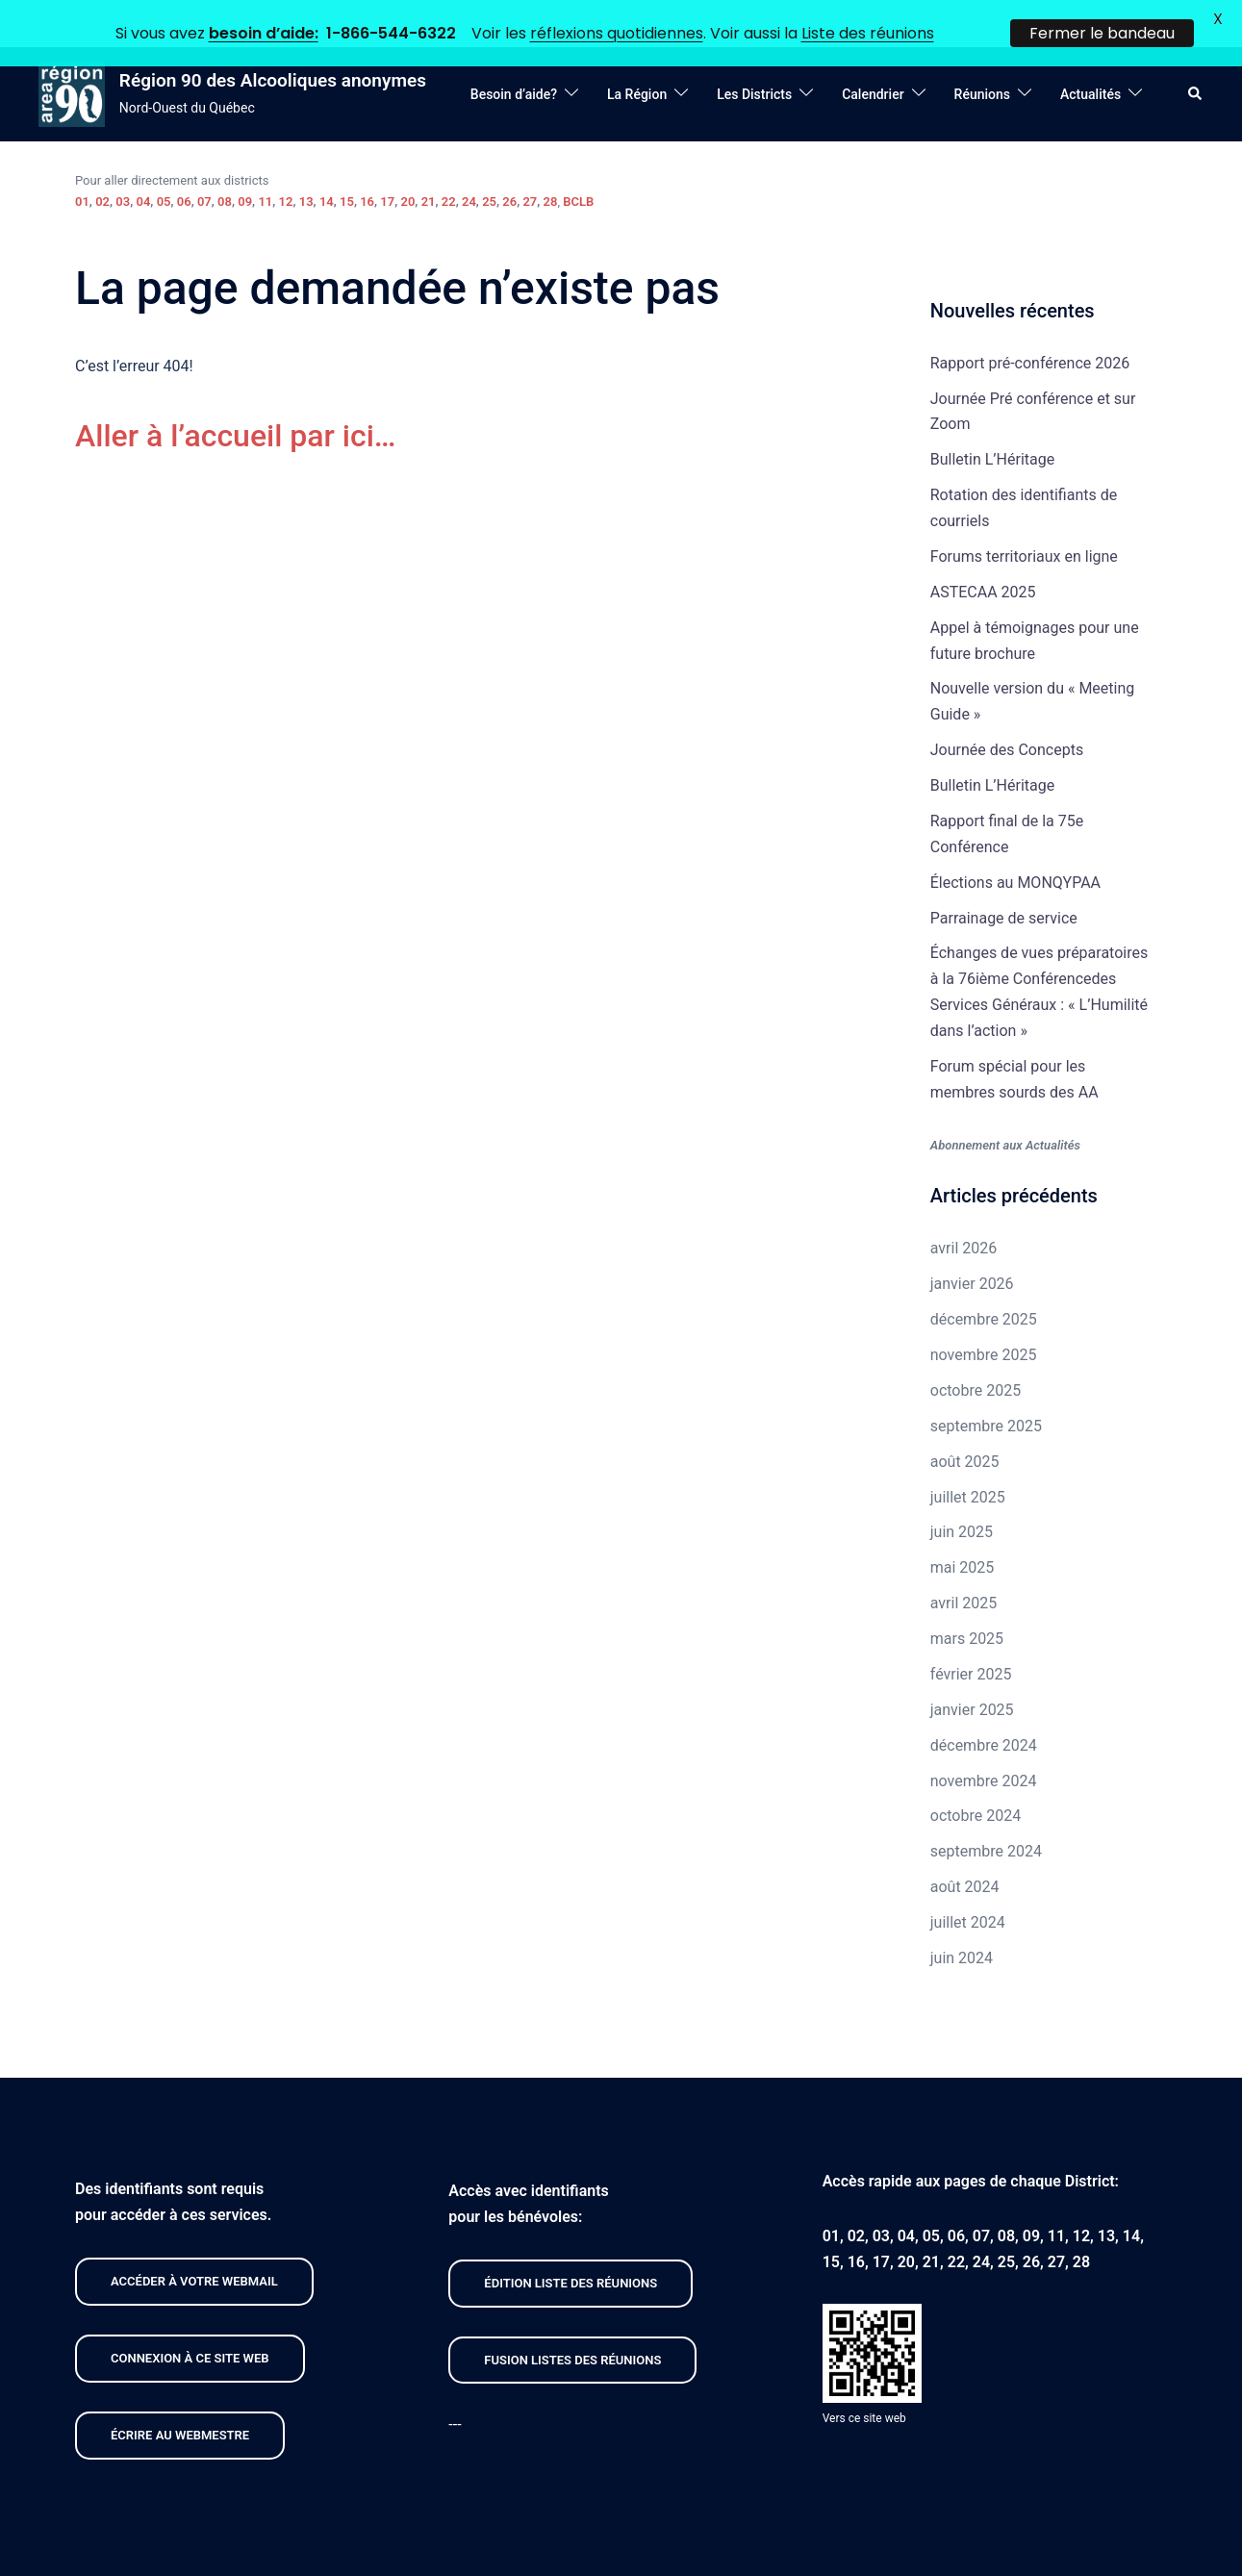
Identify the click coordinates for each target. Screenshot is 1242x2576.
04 (143, 162)
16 (367, 162)
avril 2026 (963, 1209)
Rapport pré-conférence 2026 (1029, 324)
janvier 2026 (972, 1244)
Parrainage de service (1003, 879)
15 (347, 162)
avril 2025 (963, 1563)
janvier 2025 (972, 1670)
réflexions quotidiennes (616, 33)
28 (551, 162)
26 (509, 162)
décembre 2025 (983, 1280)
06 (184, 162)
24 (469, 162)
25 (489, 162)
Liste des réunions (867, 33)
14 (326, 162)
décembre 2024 (983, 1706)
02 (102, 162)
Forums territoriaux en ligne (1024, 517)
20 (408, 162)
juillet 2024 (967, 1883)
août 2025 (965, 1422)
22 (449, 162)
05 (164, 162)
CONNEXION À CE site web (190, 2318)
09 (245, 162)
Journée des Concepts (1006, 710)
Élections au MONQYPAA (1015, 843)
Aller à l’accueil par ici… (235, 396)
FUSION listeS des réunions (572, 2320)
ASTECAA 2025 (983, 552)
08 (224, 162)
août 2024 (965, 1847)
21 (428, 162)
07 (204, 162)
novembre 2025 (983, 1315)
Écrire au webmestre (180, 2395)
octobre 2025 (975, 1351)
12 (286, 162)
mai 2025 (962, 1528)
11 (265, 162)
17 (387, 162)
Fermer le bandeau (1102, 33)
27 (529, 162)
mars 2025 (966, 1599)
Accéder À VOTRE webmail (194, 2242)
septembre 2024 (986, 1812)
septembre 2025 (986, 1386)
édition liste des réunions (570, 2243)
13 (306, 162)
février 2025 (971, 1635)
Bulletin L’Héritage (992, 420)
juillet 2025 (967, 1458)
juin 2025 (961, 1493)
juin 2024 (961, 1918)
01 (82, 162)
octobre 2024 (975, 1777)
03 (122, 162)
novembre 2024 (983, 1741)
